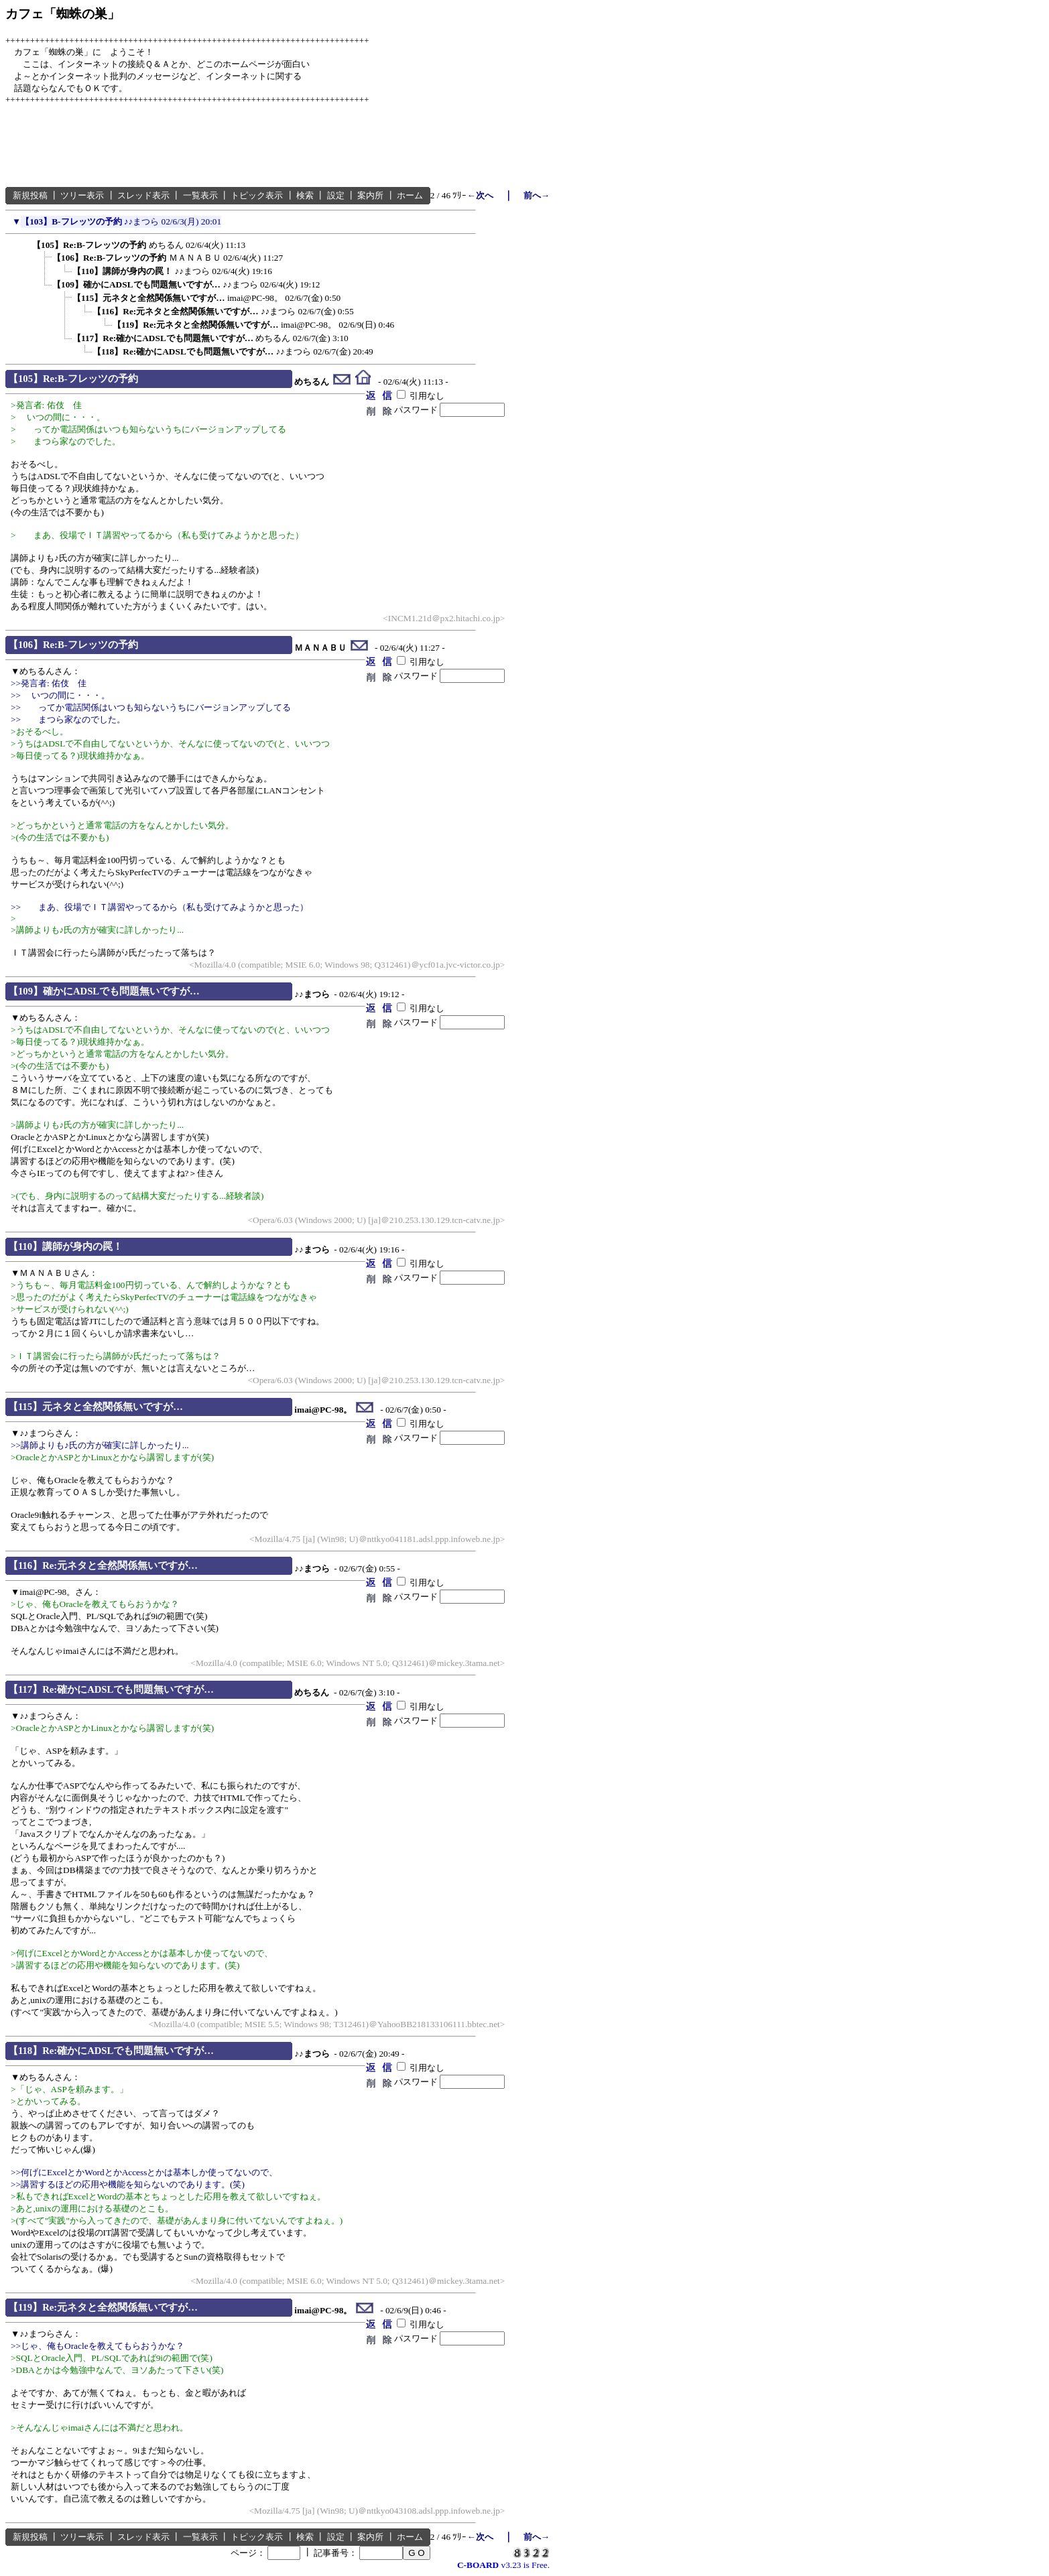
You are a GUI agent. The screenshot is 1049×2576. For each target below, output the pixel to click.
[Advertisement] (249, 146)
